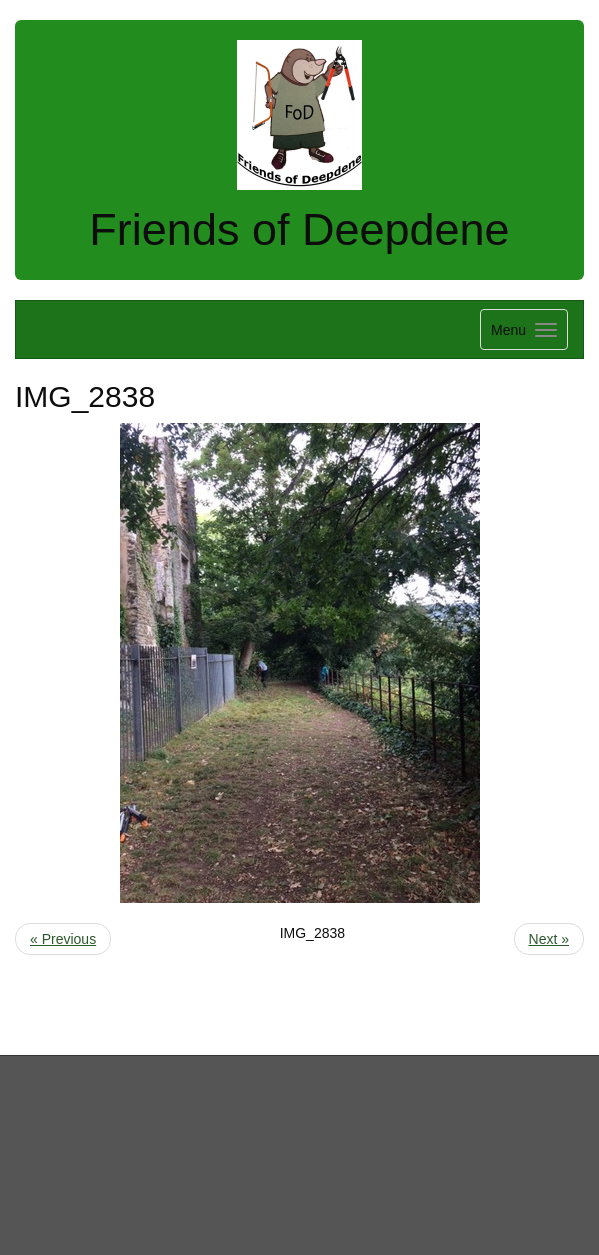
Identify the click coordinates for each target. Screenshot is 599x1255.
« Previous (63, 939)
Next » (549, 939)
